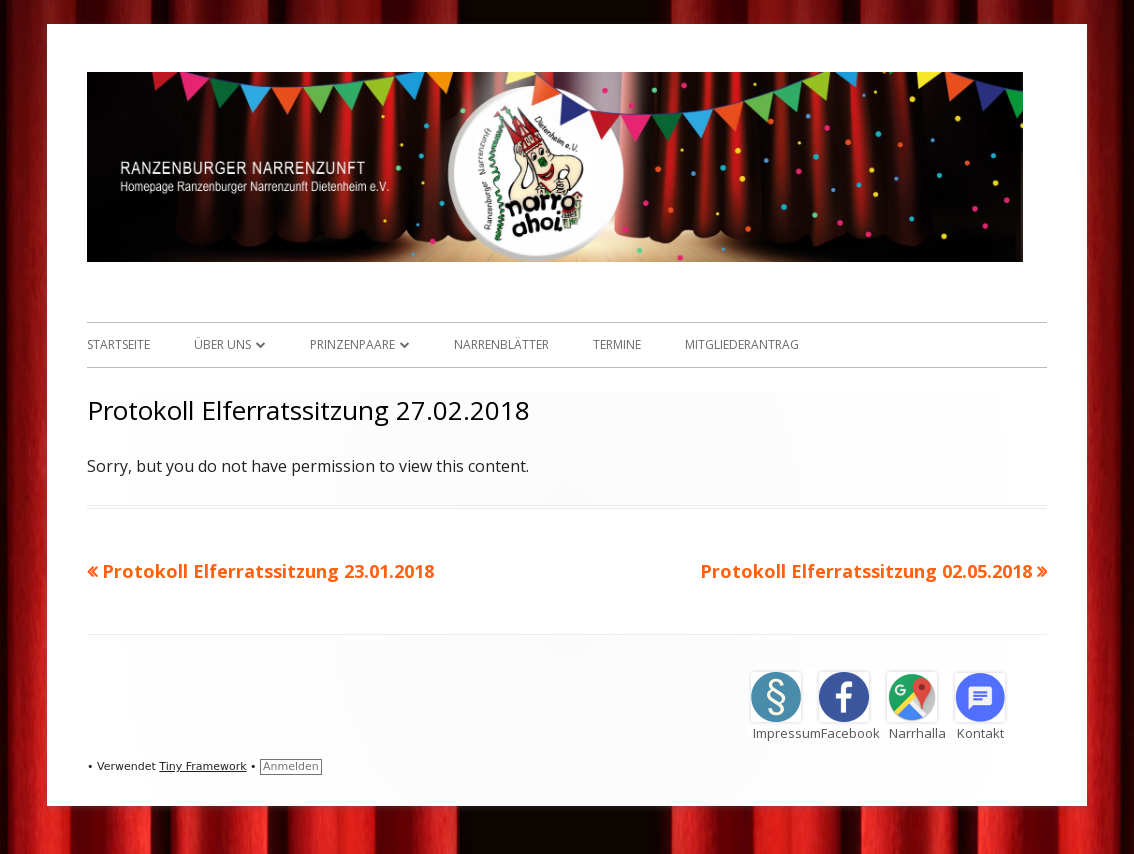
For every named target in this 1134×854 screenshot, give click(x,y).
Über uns (222, 344)
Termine (617, 344)
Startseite (118, 344)
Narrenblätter (501, 344)
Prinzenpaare (352, 344)
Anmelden (291, 766)
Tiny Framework (202, 766)
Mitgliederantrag (742, 344)
